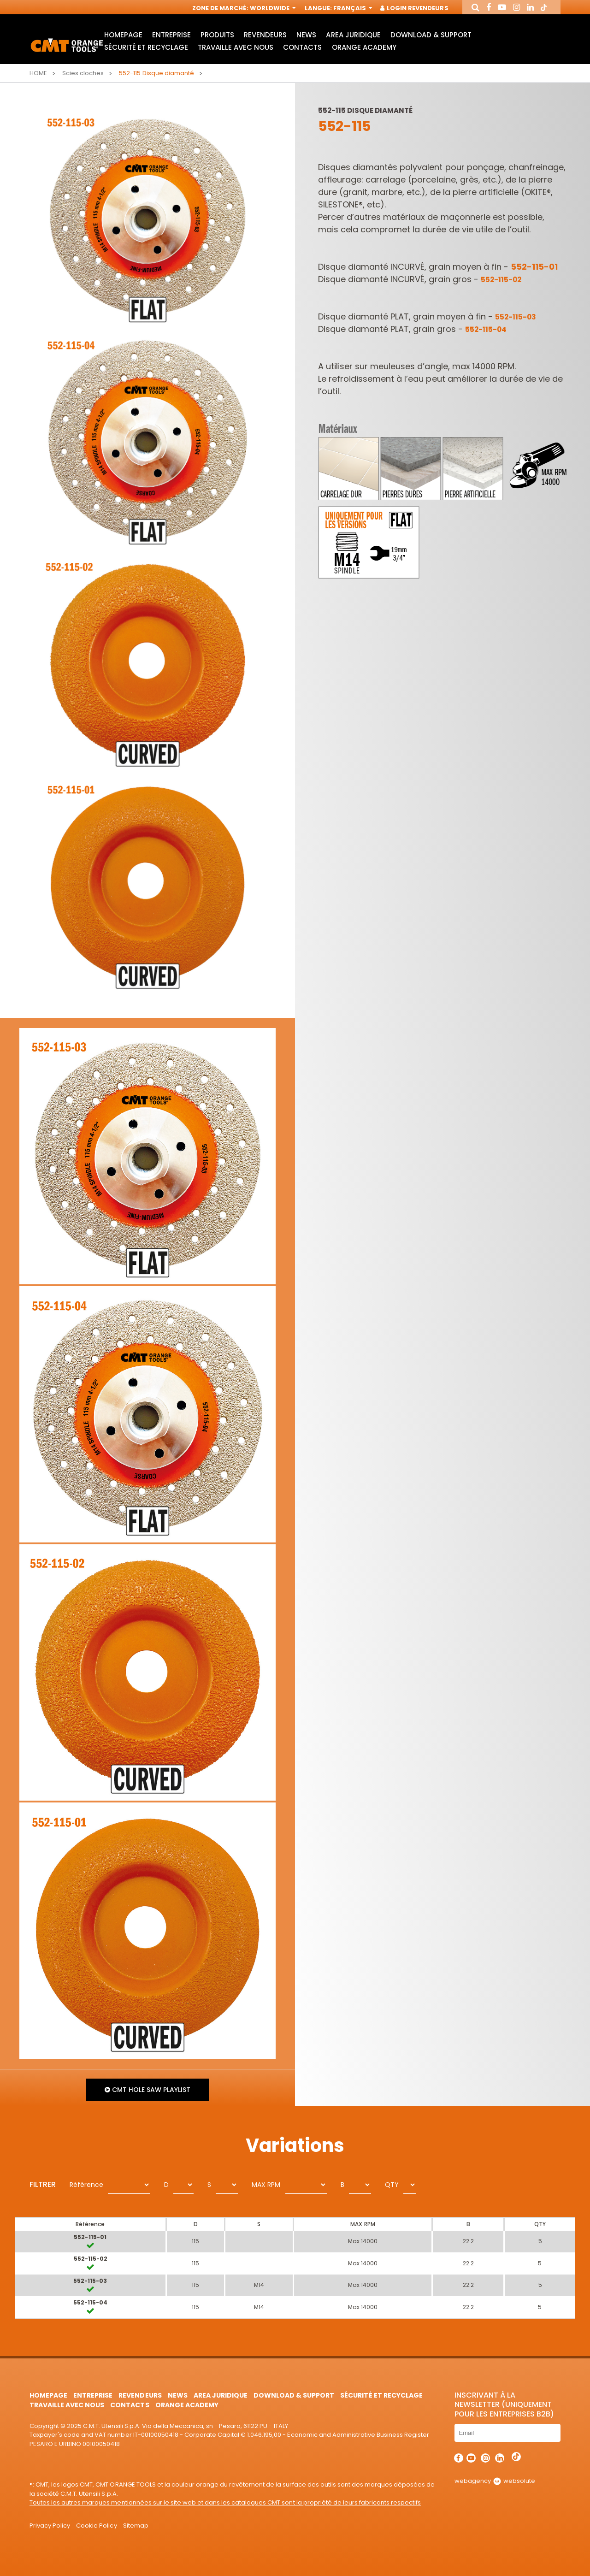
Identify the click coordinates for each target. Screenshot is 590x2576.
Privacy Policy (50, 2525)
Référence (86, 2184)
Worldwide (272, 8)
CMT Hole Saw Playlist (147, 2089)
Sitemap (135, 2525)
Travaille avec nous (235, 47)
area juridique (353, 35)
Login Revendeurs (414, 8)
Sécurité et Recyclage (146, 47)
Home (38, 73)
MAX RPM (266, 2184)
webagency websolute (494, 2480)
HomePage (123, 35)
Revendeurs (265, 35)
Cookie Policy (96, 2525)
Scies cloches (83, 73)
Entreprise (171, 35)
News (306, 35)
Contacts (302, 47)
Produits (217, 35)
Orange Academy (364, 47)
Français (352, 8)
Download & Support (431, 35)
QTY (392, 2184)
